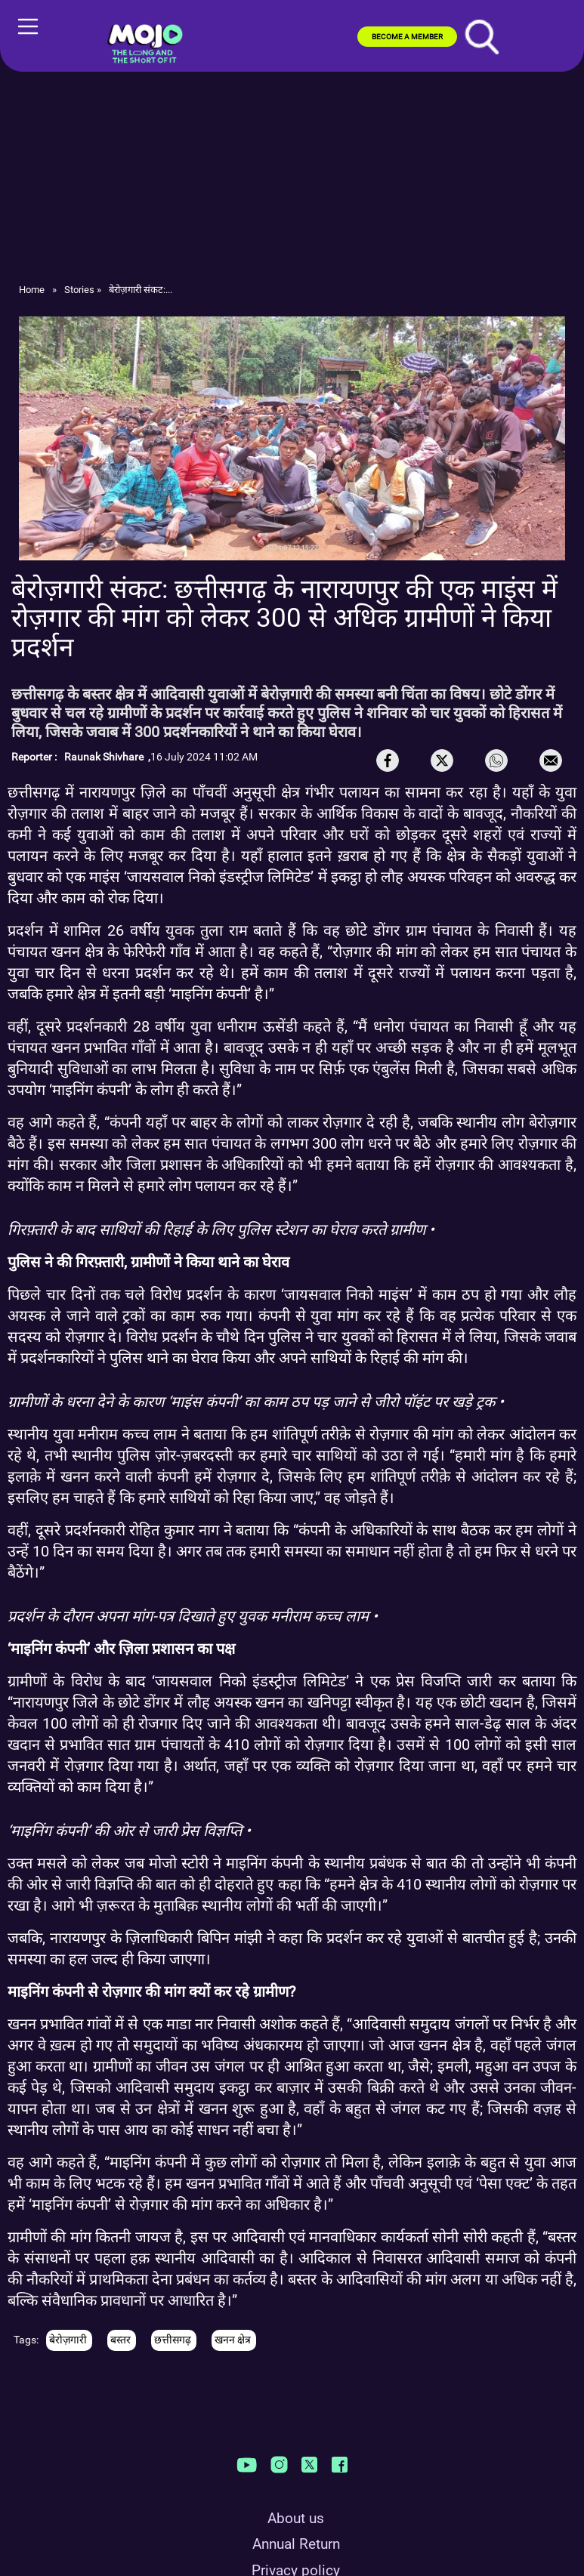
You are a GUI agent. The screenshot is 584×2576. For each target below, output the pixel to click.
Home (32, 289)
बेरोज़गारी (69, 2340)
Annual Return (296, 2544)
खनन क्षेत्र (234, 2340)
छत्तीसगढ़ (173, 2340)
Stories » (82, 289)
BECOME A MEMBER (407, 36)
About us (295, 2518)
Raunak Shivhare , (107, 757)
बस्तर (121, 2340)
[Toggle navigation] (12, 38)
